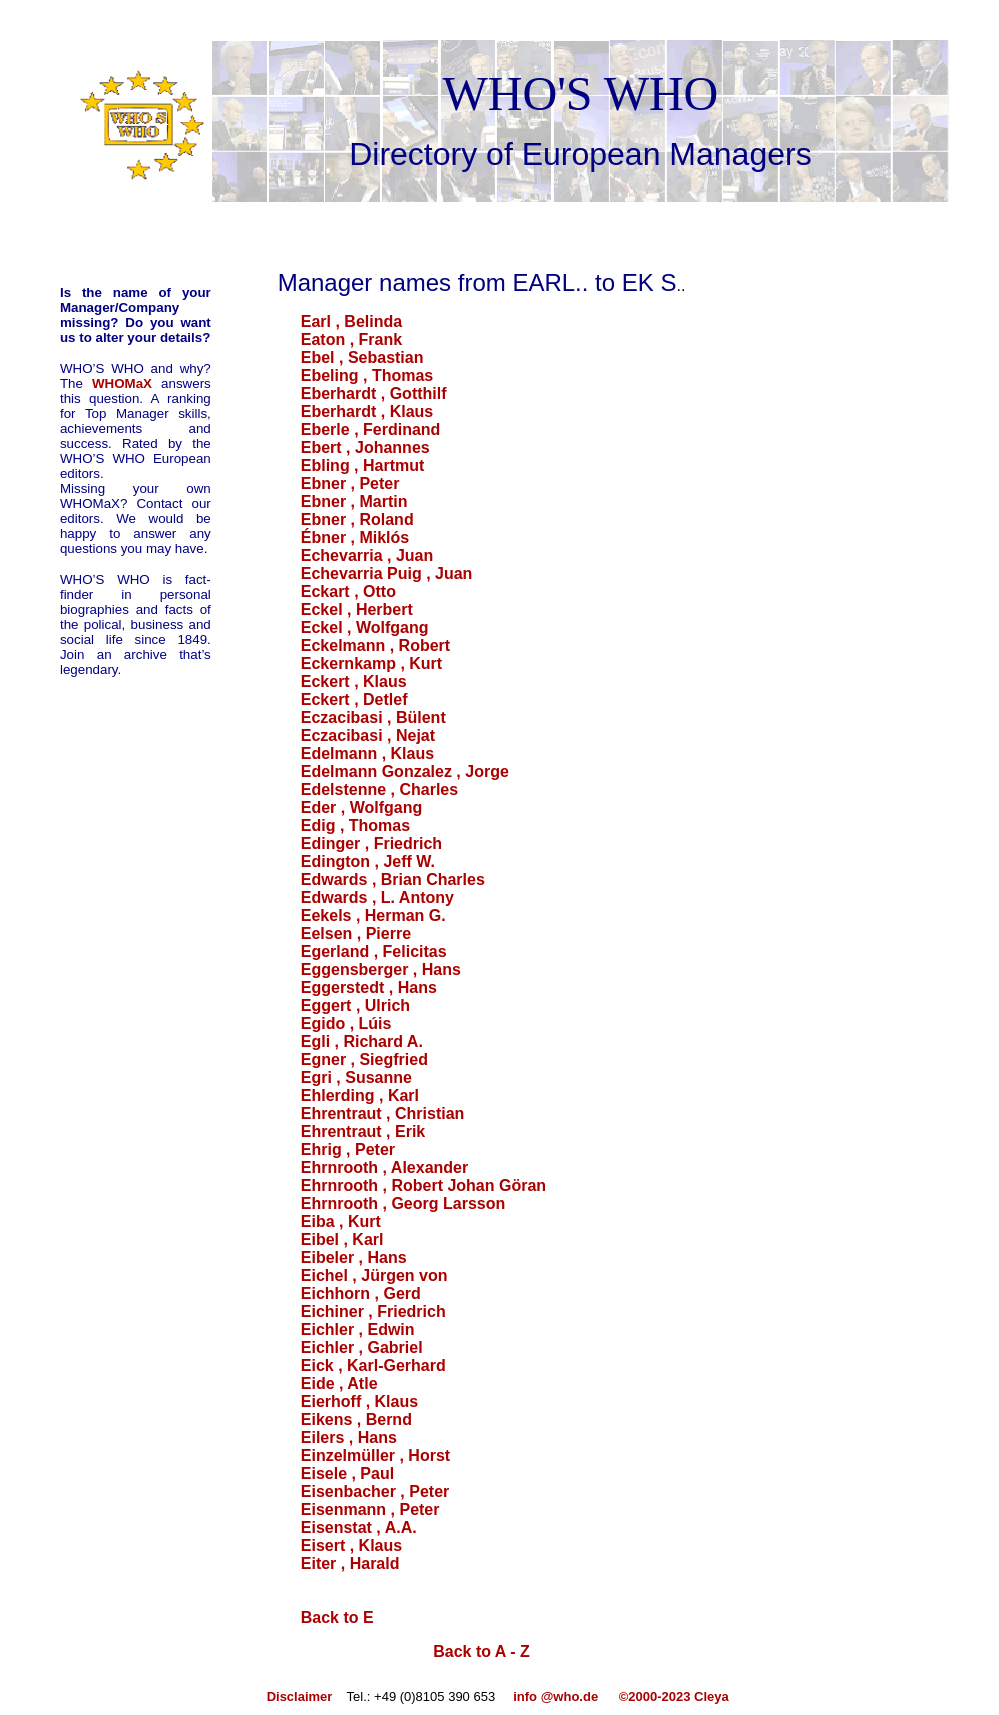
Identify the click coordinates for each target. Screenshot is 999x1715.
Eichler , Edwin (358, 1329)
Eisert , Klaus (351, 1545)
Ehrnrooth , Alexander (384, 1167)
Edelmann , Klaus (367, 753)
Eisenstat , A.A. (359, 1527)
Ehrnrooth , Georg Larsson (403, 1203)
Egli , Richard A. (362, 1041)
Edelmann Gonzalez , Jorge (405, 771)
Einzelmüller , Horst (375, 1455)
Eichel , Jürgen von (374, 1275)
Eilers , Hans (349, 1437)
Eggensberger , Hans (381, 969)
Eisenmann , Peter (370, 1509)
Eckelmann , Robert (375, 645)
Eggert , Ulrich (355, 1005)
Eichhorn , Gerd (361, 1293)
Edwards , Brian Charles (393, 879)
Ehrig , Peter (348, 1149)
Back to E (337, 1617)
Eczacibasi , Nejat (368, 735)
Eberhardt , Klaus (367, 411)
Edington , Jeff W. (368, 861)
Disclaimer (301, 1696)
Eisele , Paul (347, 1473)
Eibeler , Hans (354, 1257)
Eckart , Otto (348, 591)
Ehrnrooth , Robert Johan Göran (423, 1185)
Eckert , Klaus (354, 681)
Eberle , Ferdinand (371, 429)
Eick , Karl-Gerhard (373, 1365)
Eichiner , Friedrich (373, 1311)
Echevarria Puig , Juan (387, 573)
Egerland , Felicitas (374, 951)
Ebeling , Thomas (367, 375)
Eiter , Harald (350, 1563)
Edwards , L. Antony (377, 897)
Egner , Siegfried (364, 1059)
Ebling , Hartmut (363, 465)
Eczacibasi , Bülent (373, 717)
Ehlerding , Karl (360, 1095)
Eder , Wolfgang (361, 807)
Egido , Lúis (346, 1023)
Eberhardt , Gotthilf (374, 393)
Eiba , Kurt (341, 1221)
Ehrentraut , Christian (383, 1113)
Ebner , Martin (354, 501)
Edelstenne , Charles (379, 789)
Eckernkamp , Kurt (371, 663)
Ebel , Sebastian (362, 357)
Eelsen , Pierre (356, 933)
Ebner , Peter (350, 483)
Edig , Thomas (355, 825)
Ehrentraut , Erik (363, 1131)
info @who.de (555, 1696)
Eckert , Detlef (354, 699)
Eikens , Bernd (356, 1419)
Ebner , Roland (357, 519)
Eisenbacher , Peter (375, 1491)
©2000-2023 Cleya (676, 1696)
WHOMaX (122, 383)
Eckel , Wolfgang (365, 627)
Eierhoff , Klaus (359, 1401)
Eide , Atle (339, 1383)
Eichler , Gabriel (362, 1347)
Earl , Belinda (351, 321)
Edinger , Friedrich (371, 843)
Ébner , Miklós (355, 537)
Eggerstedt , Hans (369, 987)
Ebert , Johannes (365, 447)
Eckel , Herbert (357, 609)
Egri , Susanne (356, 1077)
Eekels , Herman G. (373, 915)
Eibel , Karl (342, 1239)
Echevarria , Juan (367, 555)
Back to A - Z (481, 1651)
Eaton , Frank (351, 339)
